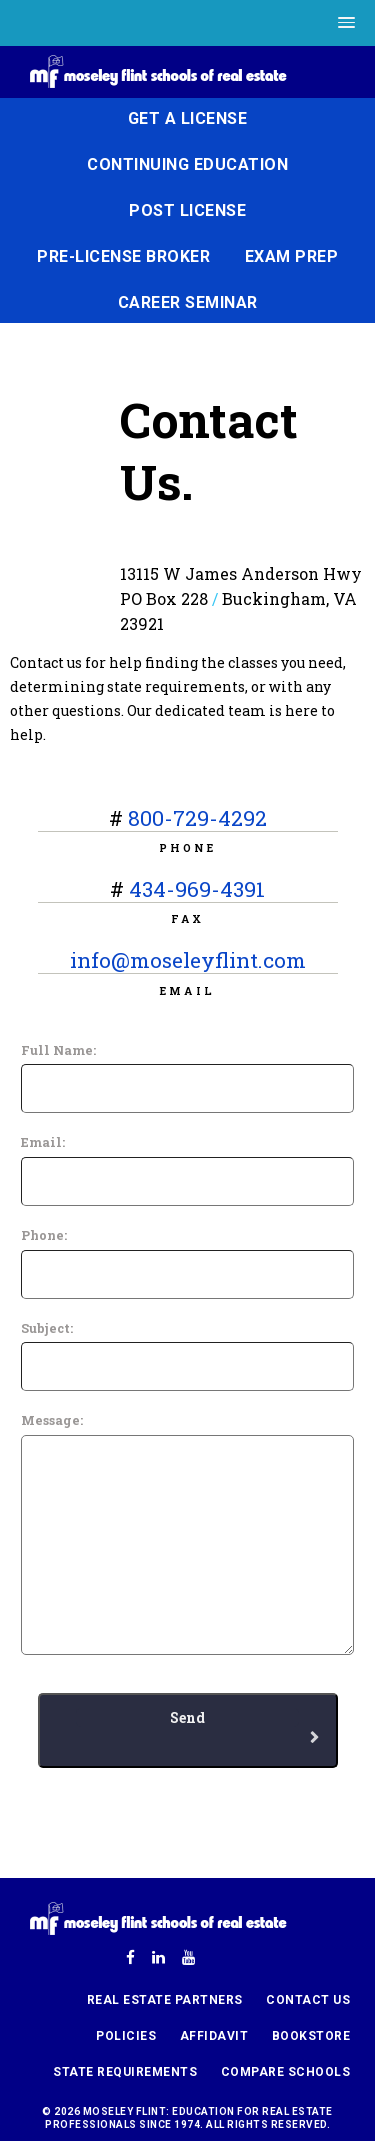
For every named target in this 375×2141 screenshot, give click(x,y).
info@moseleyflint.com (188, 960)
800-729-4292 (197, 818)
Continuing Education (187, 164)
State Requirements (125, 2072)
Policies (126, 2036)
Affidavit (214, 2036)
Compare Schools (286, 2072)
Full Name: (58, 1050)
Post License (187, 210)
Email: (43, 1142)
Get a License (188, 118)
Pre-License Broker (123, 256)
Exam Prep (292, 256)
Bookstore (311, 2036)
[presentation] (162, 1807)
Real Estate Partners (165, 2000)
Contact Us (308, 2000)
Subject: (47, 1328)
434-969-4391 (197, 889)
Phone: (44, 1235)
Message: (52, 1420)
